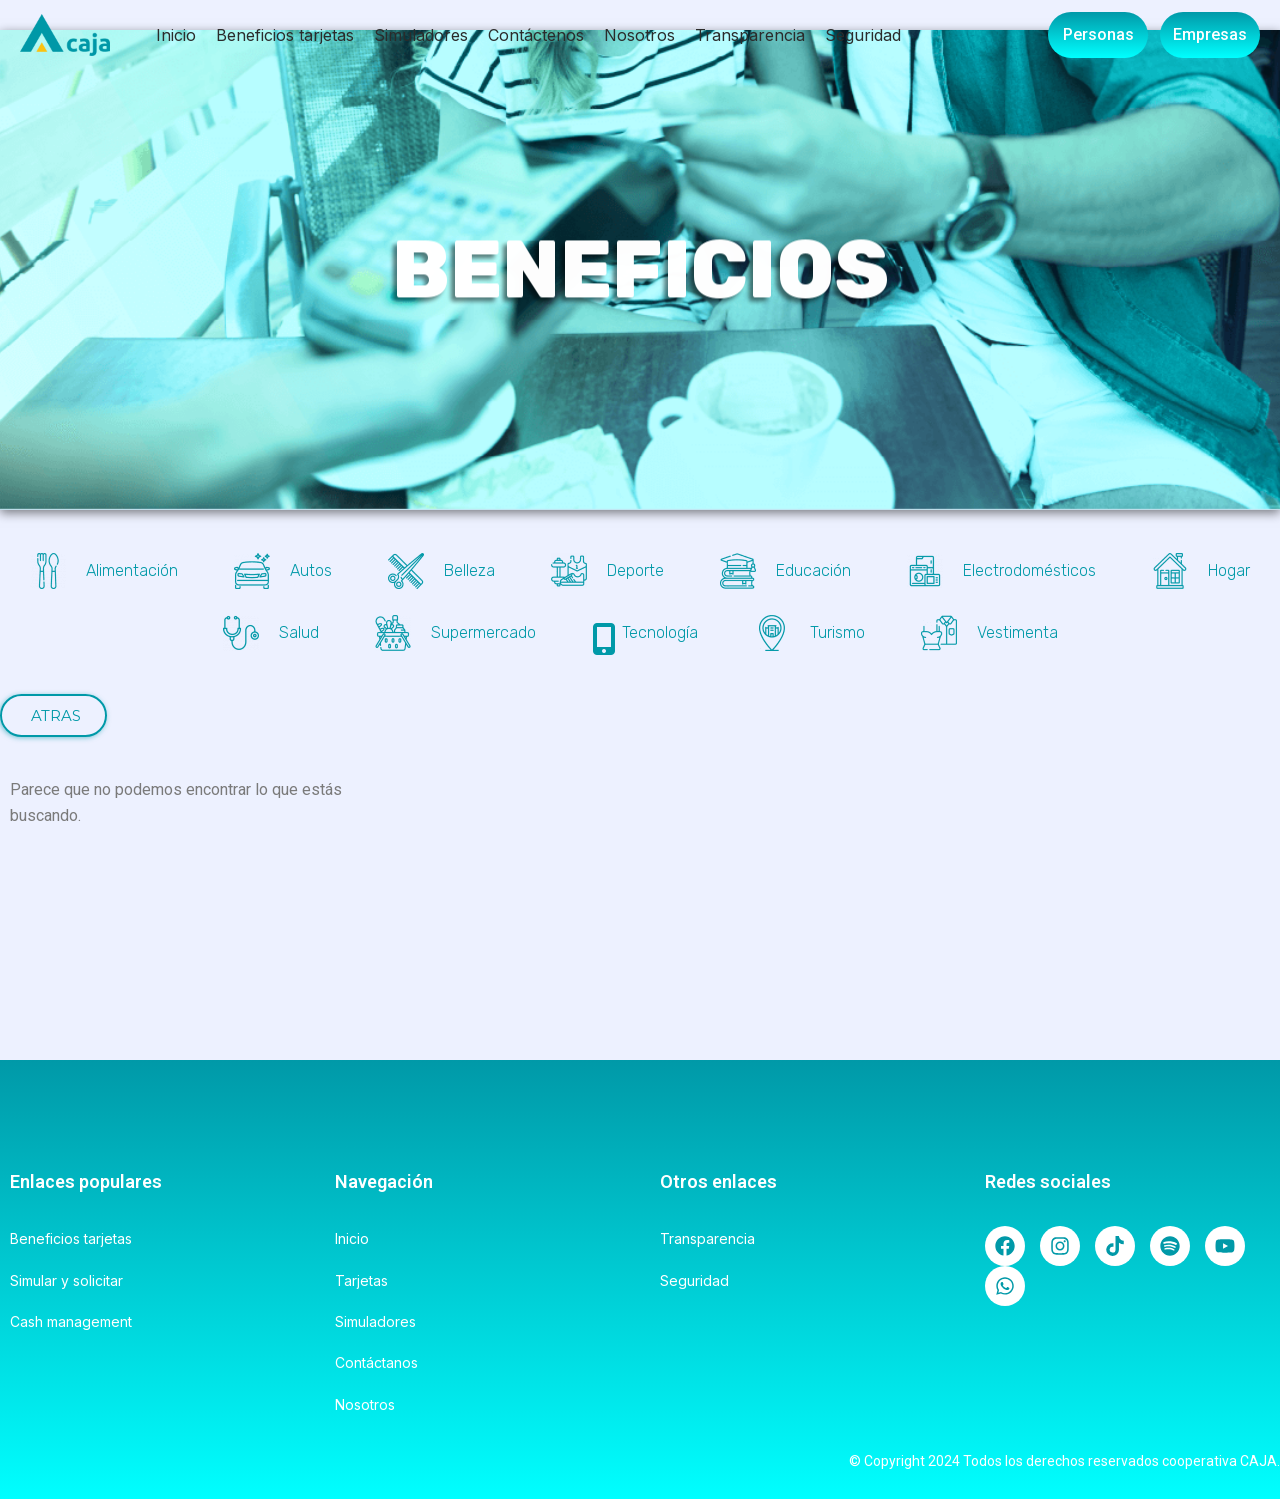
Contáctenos (536, 35)
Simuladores (421, 35)
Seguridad (863, 35)
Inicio (176, 35)
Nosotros (639, 35)
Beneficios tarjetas (285, 35)
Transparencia (750, 35)
